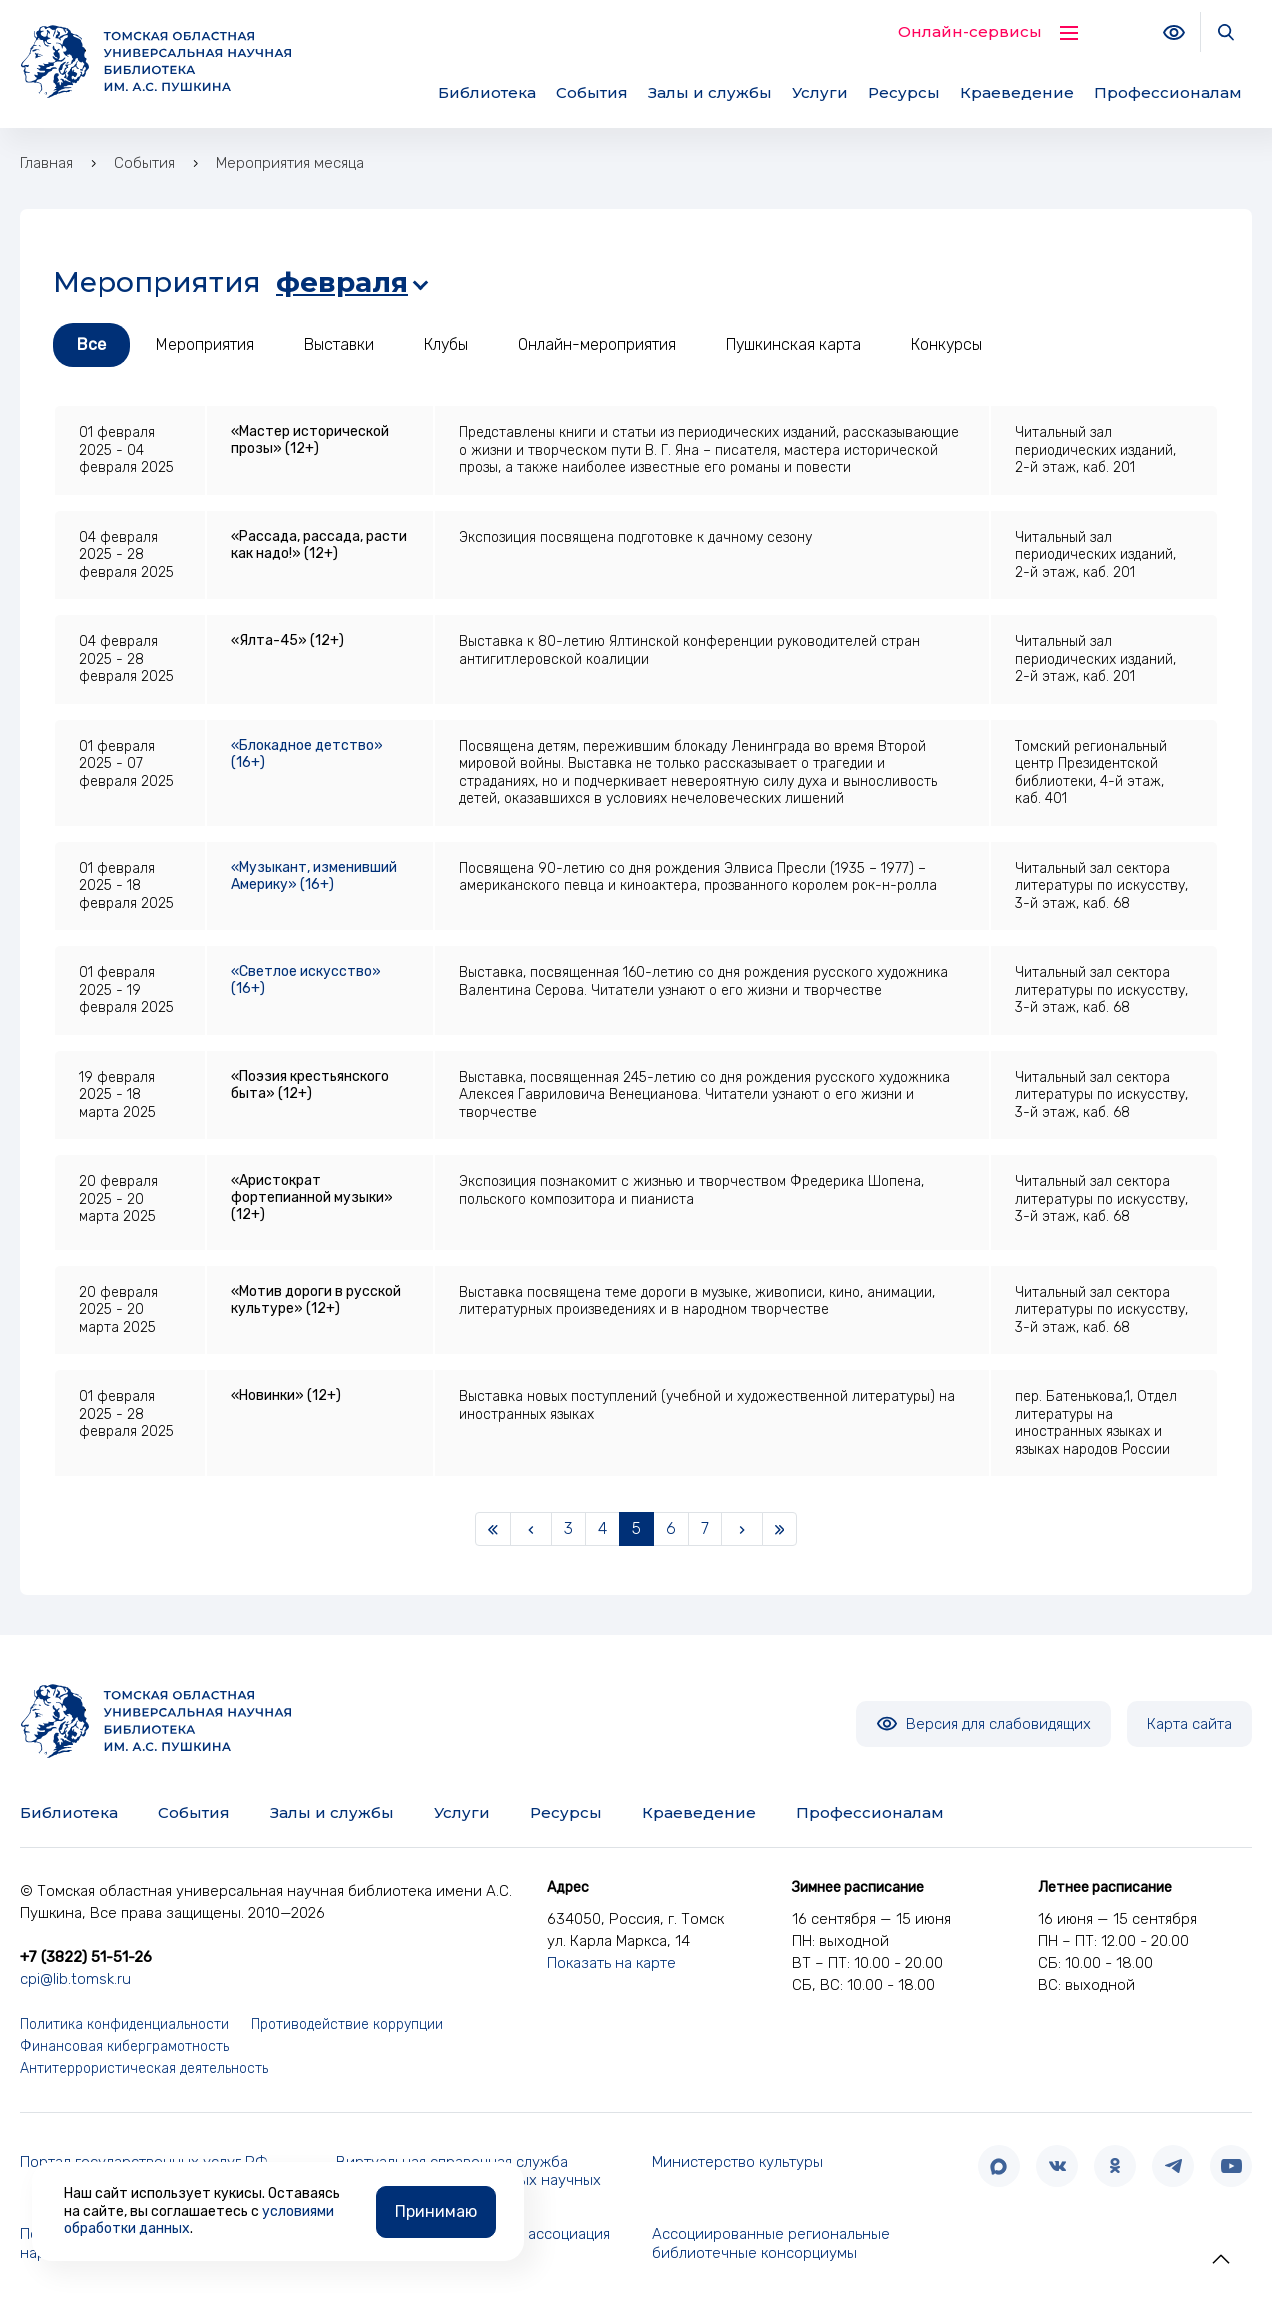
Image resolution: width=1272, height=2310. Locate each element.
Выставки (339, 344)
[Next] (742, 1529)
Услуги (820, 92)
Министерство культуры (737, 2162)
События (592, 92)
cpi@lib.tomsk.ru (75, 1979)
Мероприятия (205, 344)
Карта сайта (1189, 1724)
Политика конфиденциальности (124, 2024)
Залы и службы (710, 92)
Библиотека (487, 92)
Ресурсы (904, 92)
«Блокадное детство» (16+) (307, 754)
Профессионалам (1168, 92)
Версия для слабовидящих (983, 1724)
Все (91, 344)
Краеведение (1017, 92)
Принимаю (436, 2210)
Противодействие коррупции (347, 2024)
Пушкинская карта (793, 344)
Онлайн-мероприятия (597, 344)
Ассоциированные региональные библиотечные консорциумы (771, 2243)
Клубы (446, 344)
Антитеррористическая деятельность (144, 2068)
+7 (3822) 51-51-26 (86, 1957)
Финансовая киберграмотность (124, 2046)
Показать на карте (611, 1963)
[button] (1221, 2259)
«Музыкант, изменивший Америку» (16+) (314, 876)
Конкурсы (946, 344)
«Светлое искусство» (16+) (306, 980)
